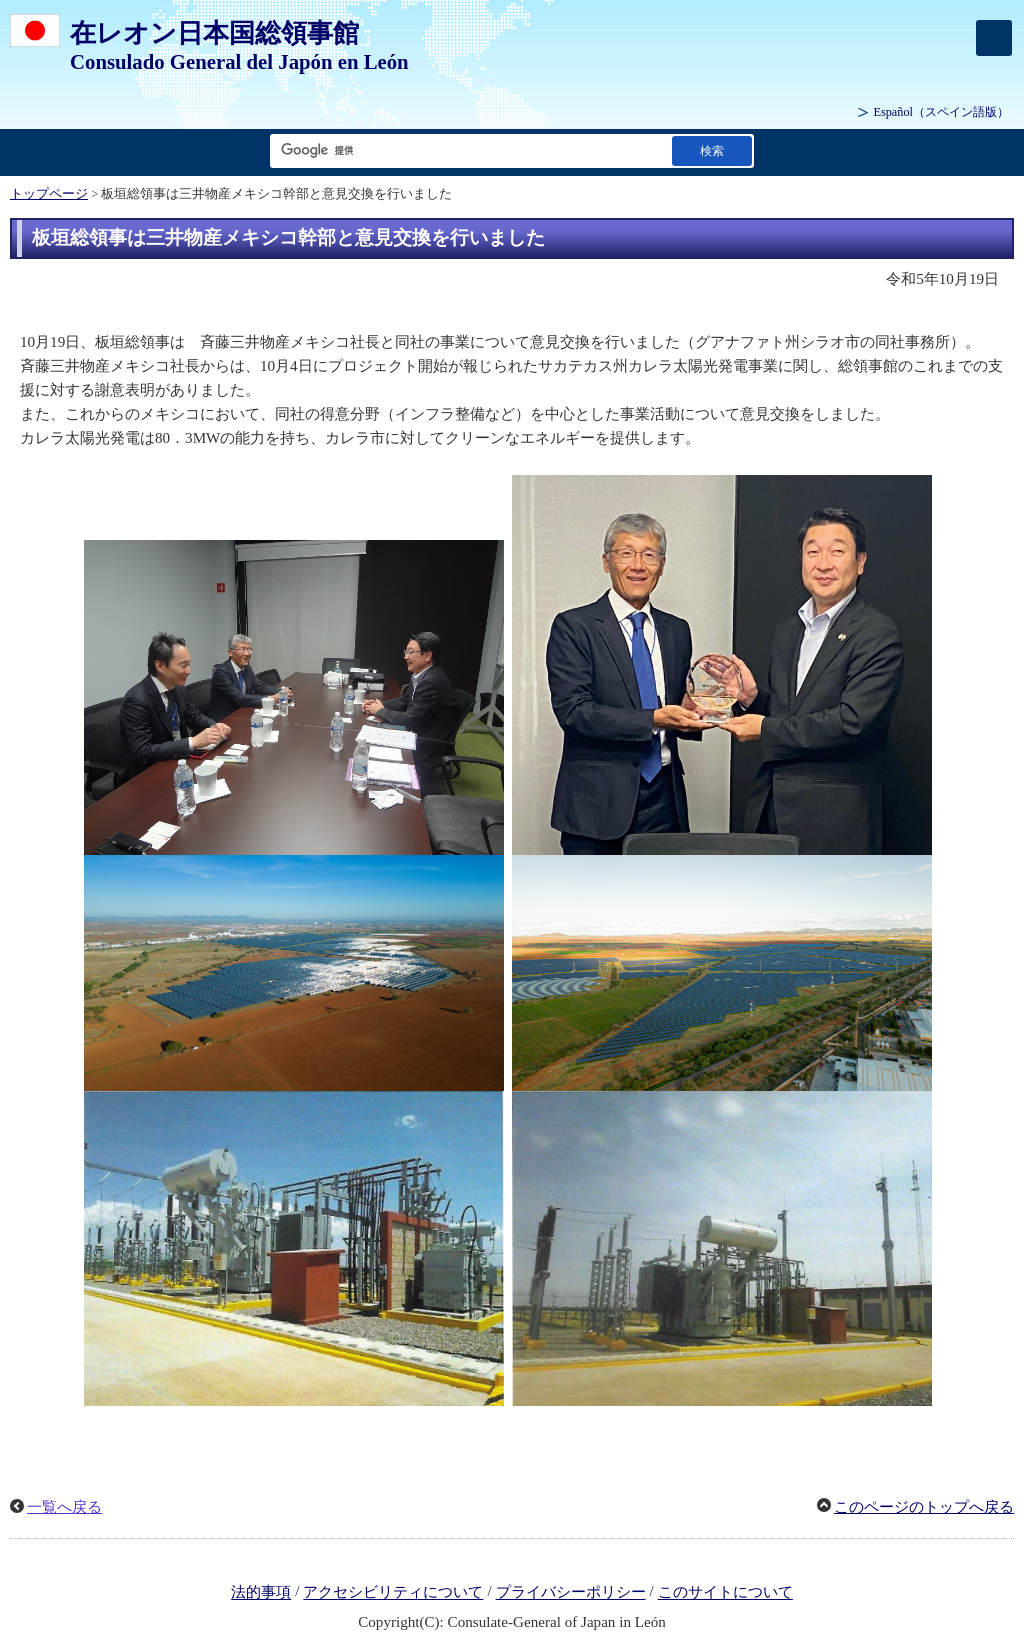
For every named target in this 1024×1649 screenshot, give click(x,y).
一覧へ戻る (64, 1507)
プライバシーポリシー (571, 1593)
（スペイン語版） (941, 112)
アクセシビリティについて (393, 1593)
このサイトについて (725, 1593)
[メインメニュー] (994, 38)
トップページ (49, 194)
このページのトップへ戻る (924, 1507)
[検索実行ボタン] (712, 150)
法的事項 (261, 1593)
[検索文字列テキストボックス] (467, 150)
